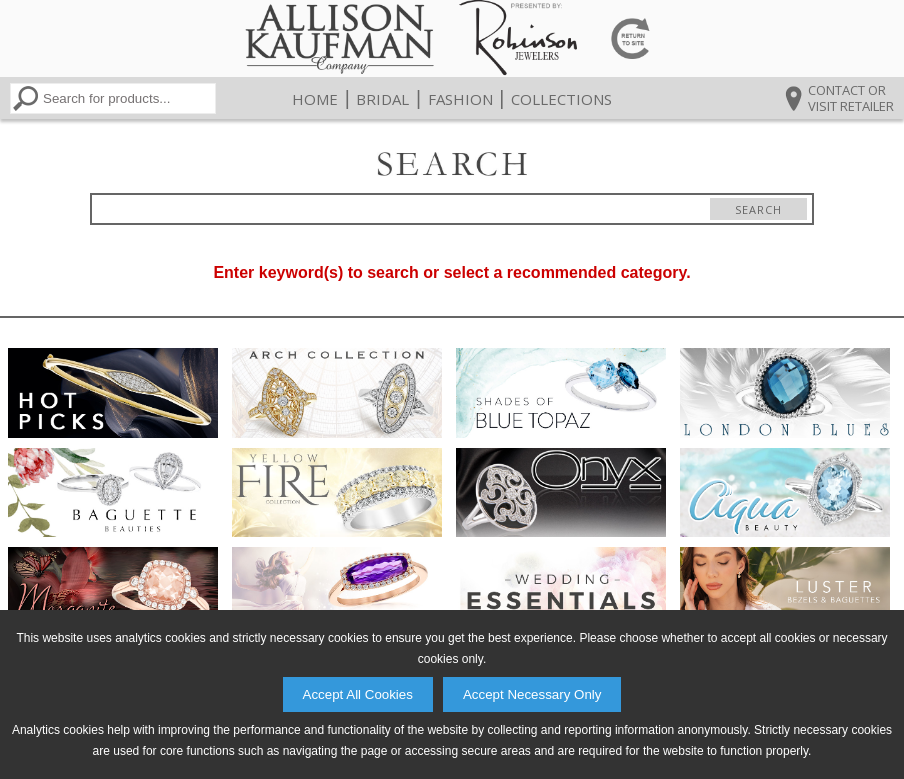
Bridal (382, 99)
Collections (561, 99)
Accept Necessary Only (532, 694)
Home (315, 99)
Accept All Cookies (358, 694)
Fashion (460, 99)
